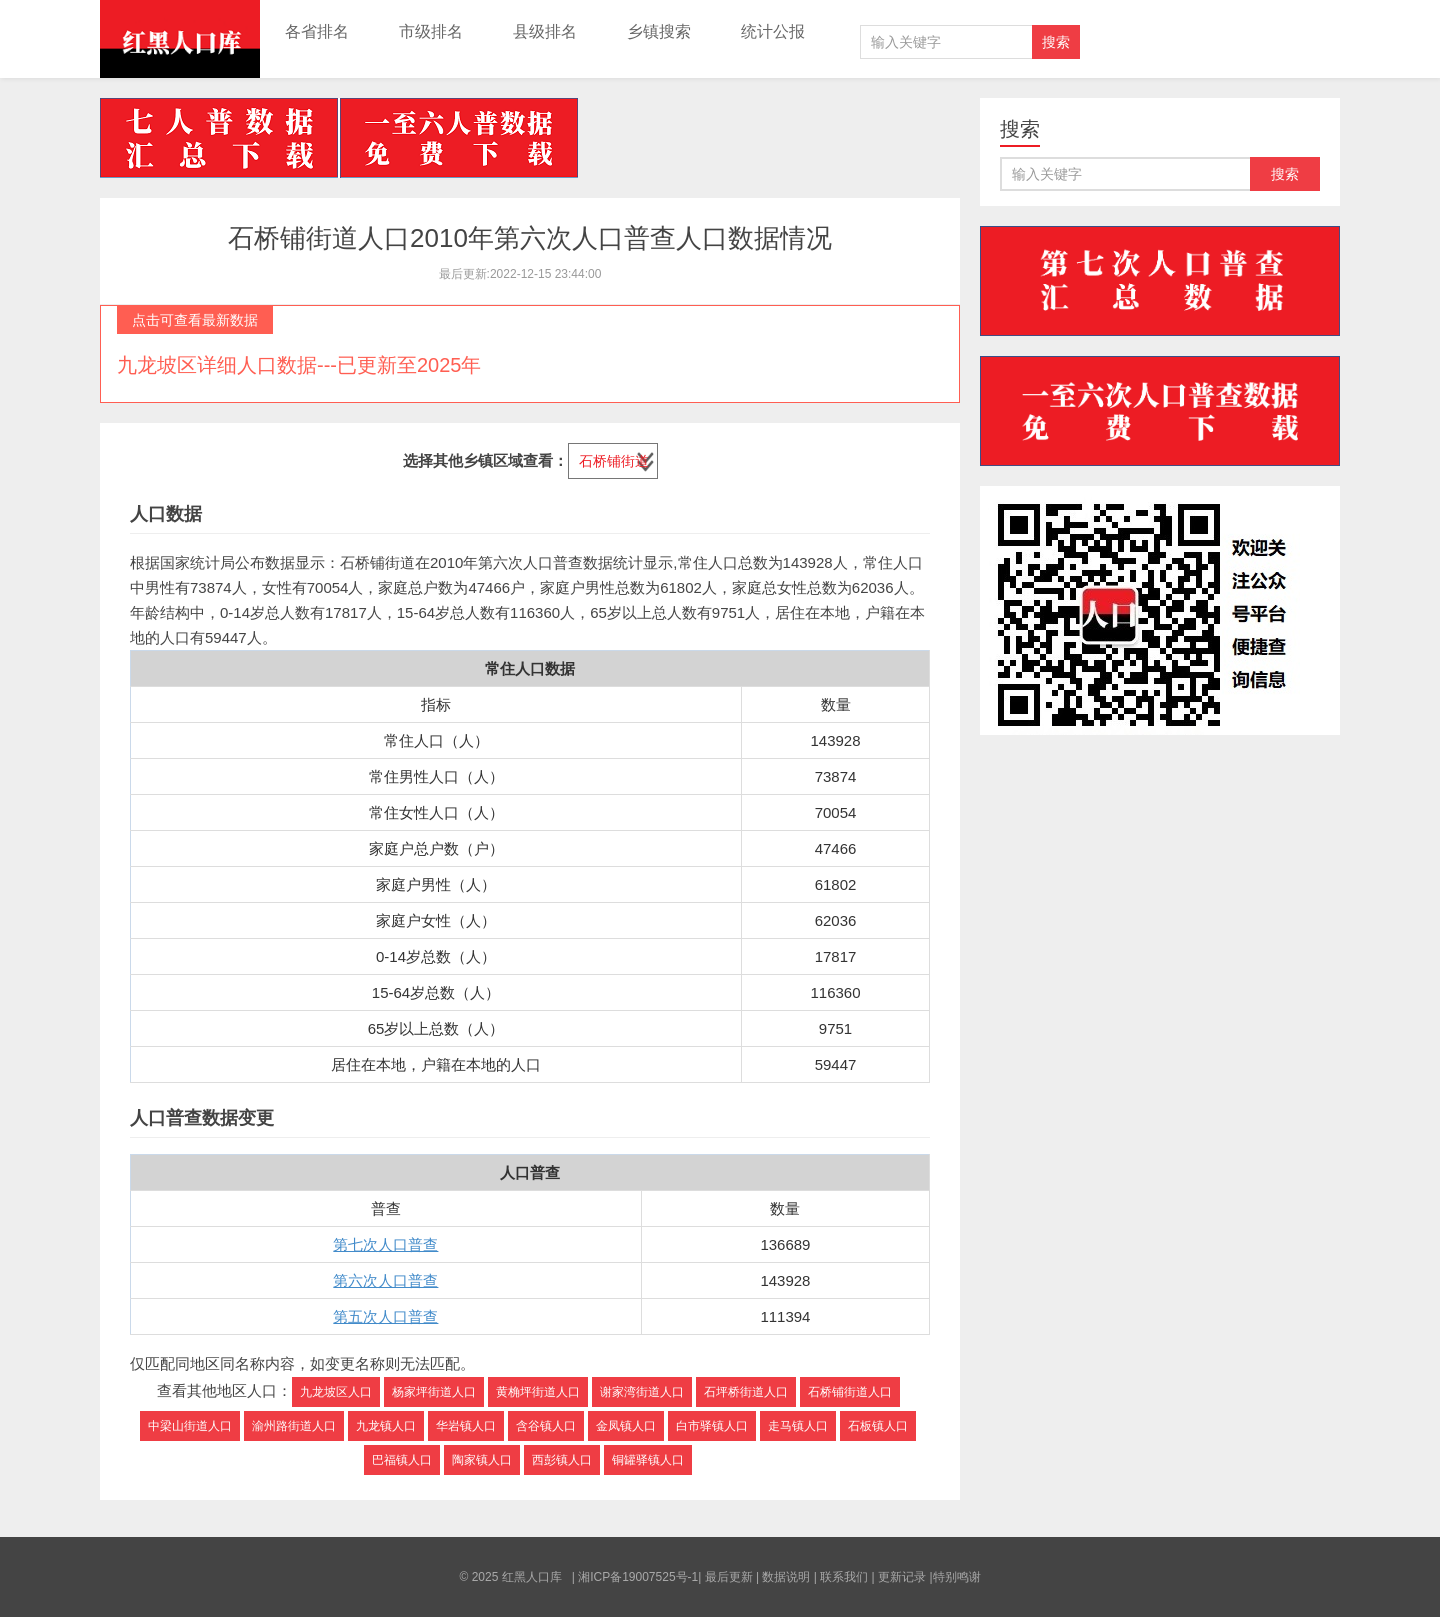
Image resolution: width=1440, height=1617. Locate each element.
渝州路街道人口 (294, 1426)
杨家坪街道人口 (434, 1392)
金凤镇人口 (626, 1426)
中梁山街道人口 (190, 1426)
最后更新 (729, 1577)
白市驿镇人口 (712, 1426)
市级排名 (431, 31)
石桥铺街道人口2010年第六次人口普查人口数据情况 (530, 238)
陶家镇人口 (482, 1460)
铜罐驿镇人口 (648, 1460)
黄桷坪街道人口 (538, 1392)
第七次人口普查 (385, 1244)
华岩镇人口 (466, 1426)
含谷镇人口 (546, 1426)
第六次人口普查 (385, 1280)
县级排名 (545, 31)
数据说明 (786, 1577)
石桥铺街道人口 (850, 1392)
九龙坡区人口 (336, 1392)
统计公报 (773, 31)
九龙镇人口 (386, 1426)
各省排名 (317, 31)
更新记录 (902, 1577)
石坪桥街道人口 (746, 1392)
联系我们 (844, 1577)
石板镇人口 (878, 1426)
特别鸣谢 (957, 1577)
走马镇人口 (798, 1426)
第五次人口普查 (385, 1316)
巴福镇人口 (402, 1460)
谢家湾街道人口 (642, 1392)
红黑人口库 (180, 39)
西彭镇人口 (562, 1460)
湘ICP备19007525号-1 (638, 1577)
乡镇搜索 (659, 31)
